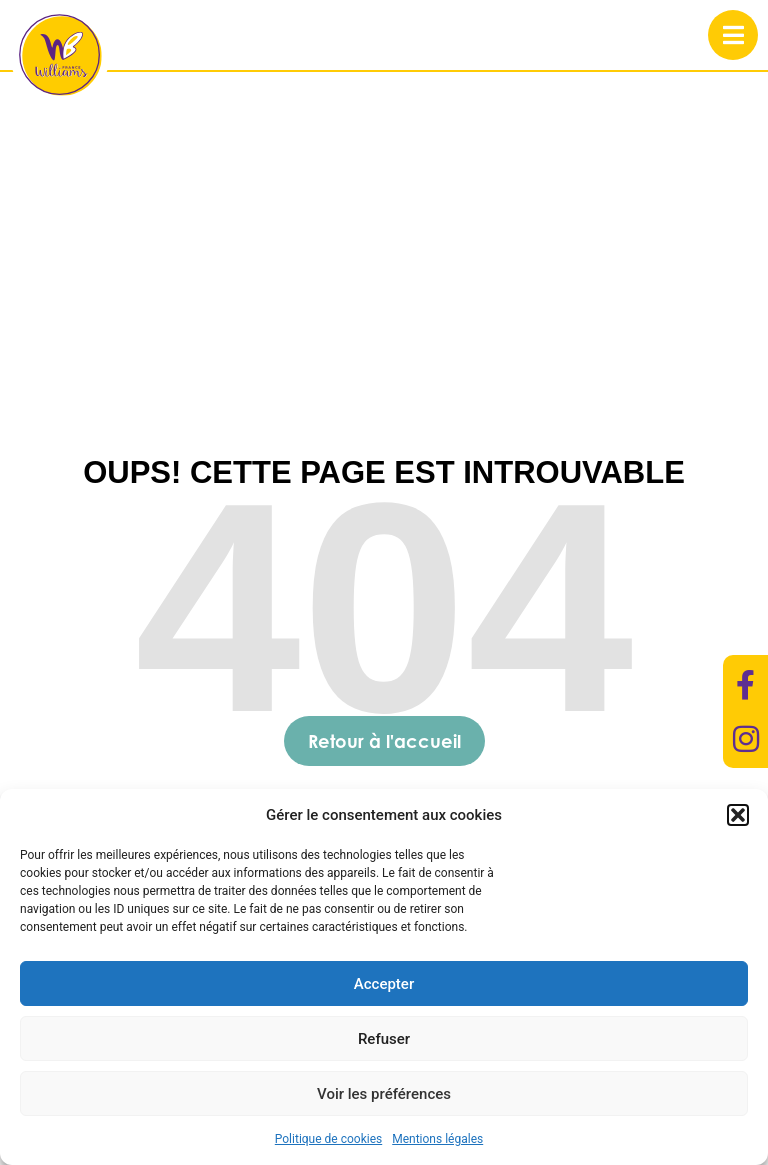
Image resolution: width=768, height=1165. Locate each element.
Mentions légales (437, 1139)
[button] (738, 815)
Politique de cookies (328, 1139)
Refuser (384, 1039)
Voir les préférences (384, 1094)
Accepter (384, 984)
